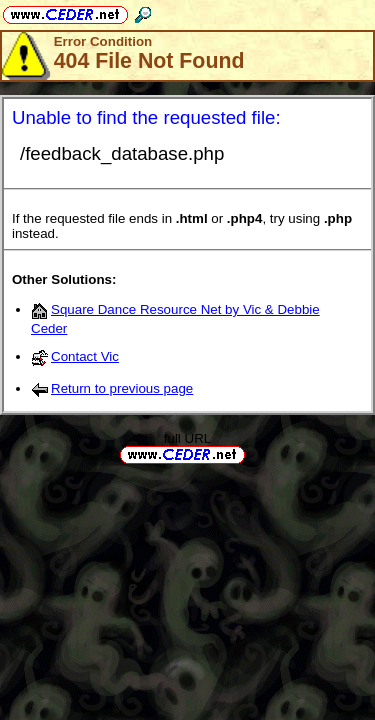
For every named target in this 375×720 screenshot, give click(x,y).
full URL (187, 438)
